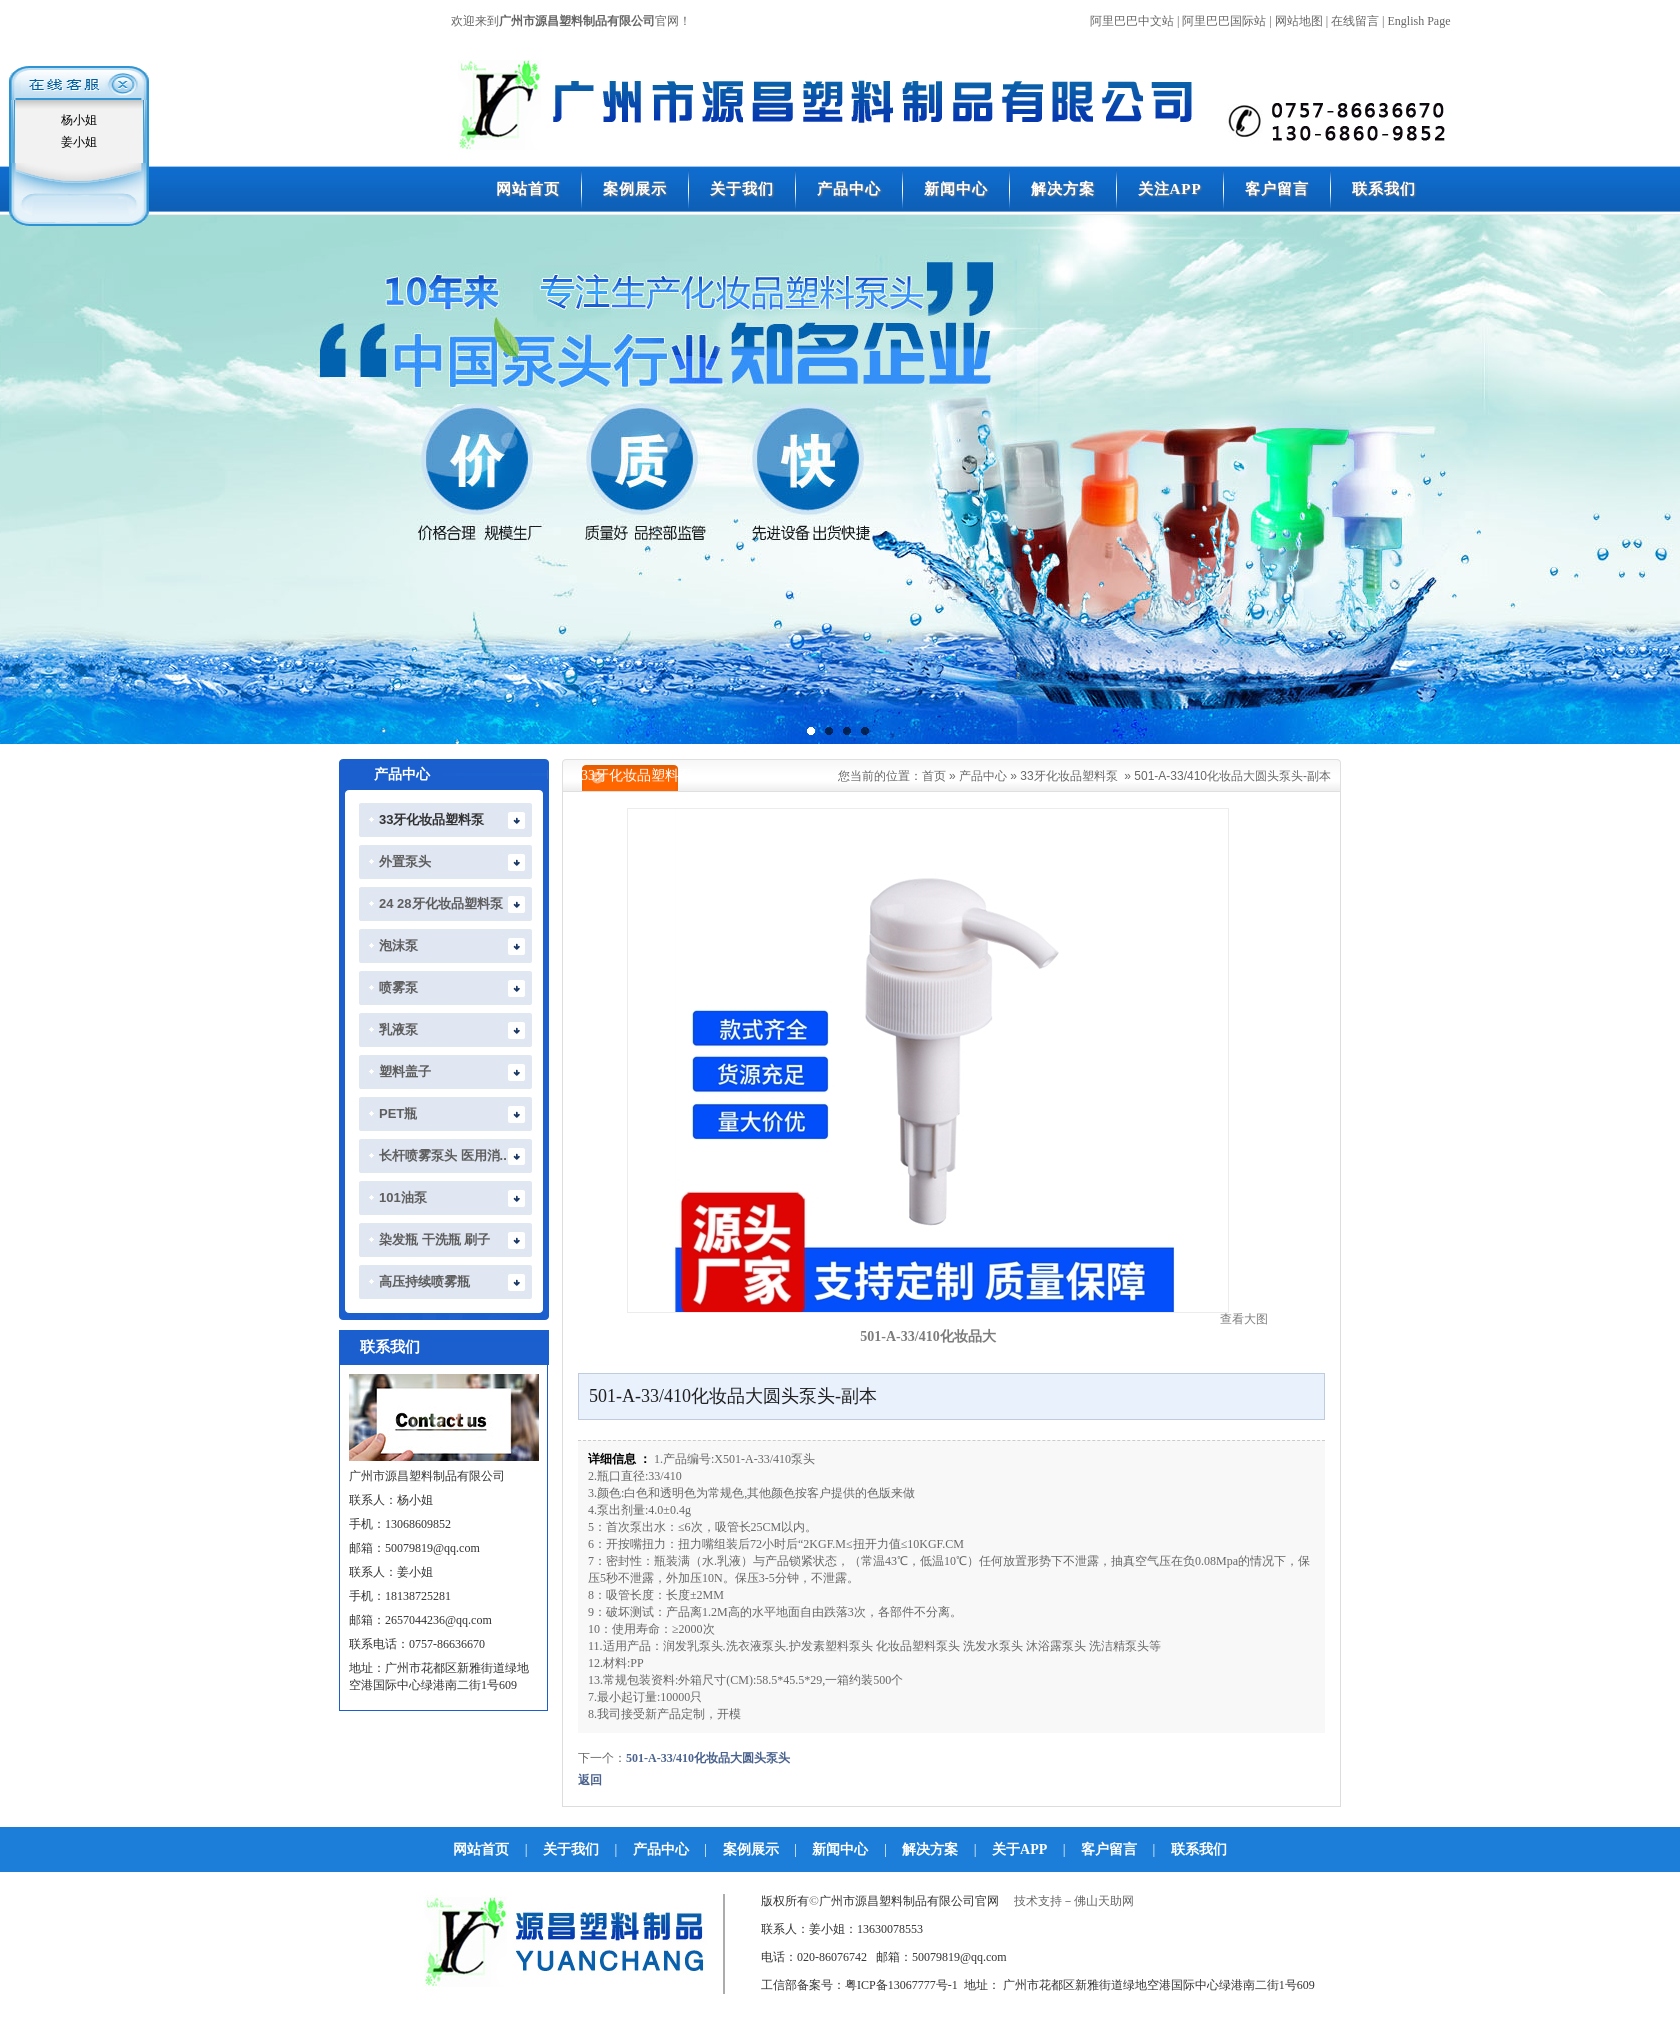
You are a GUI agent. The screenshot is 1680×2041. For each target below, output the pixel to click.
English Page (1419, 21)
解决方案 (930, 1849)
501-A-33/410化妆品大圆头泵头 (708, 1758)
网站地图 (1299, 21)
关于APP (1019, 1849)
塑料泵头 (849, 1646)
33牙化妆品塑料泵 (1068, 776)
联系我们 (1199, 1849)
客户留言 (1109, 1849)
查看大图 (1244, 1319)
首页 (934, 776)
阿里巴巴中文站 (1132, 21)
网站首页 (481, 1849)
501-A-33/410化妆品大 (927, 1336)
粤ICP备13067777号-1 (901, 1985)
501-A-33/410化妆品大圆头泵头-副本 (1232, 776)
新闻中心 (840, 1849)
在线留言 (1355, 21)
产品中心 (983, 776)
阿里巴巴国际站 (1224, 21)
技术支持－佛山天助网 (1074, 1901)
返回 (590, 1780)
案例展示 (751, 1849)
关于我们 (571, 1849)
